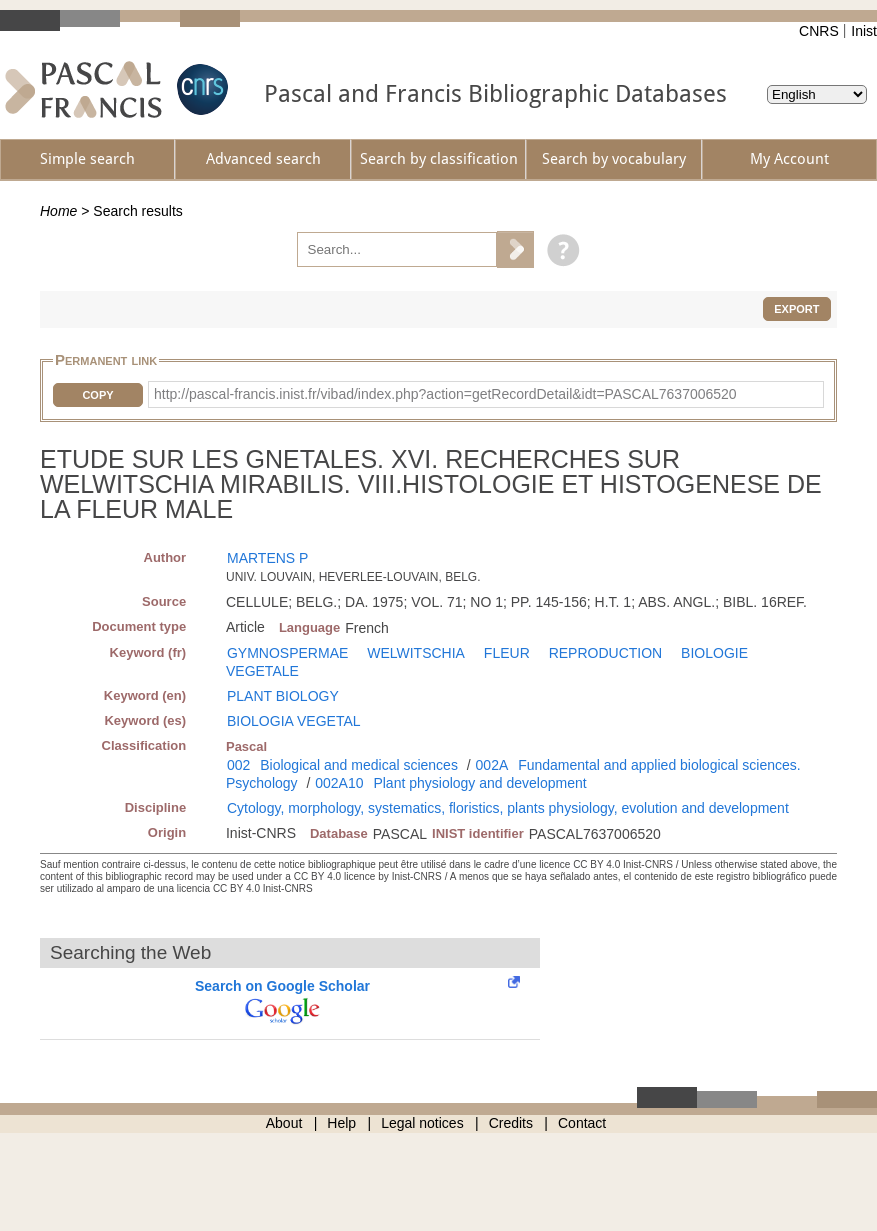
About (284, 1123)
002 (238, 765)
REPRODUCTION (606, 653)
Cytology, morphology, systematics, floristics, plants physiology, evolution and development (508, 808)
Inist (864, 31)
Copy (97, 395)
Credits (511, 1123)
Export (796, 309)
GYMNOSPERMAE (287, 653)
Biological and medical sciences (359, 765)
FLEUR (507, 653)
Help (341, 1123)
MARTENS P (267, 558)
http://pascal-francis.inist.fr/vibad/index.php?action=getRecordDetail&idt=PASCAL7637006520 (445, 394)
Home (58, 211)
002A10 (339, 783)
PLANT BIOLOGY (283, 696)
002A (492, 765)
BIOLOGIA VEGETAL (294, 721)
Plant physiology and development (479, 783)
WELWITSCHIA (416, 653)
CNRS (819, 31)
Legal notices (422, 1123)
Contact (582, 1123)
